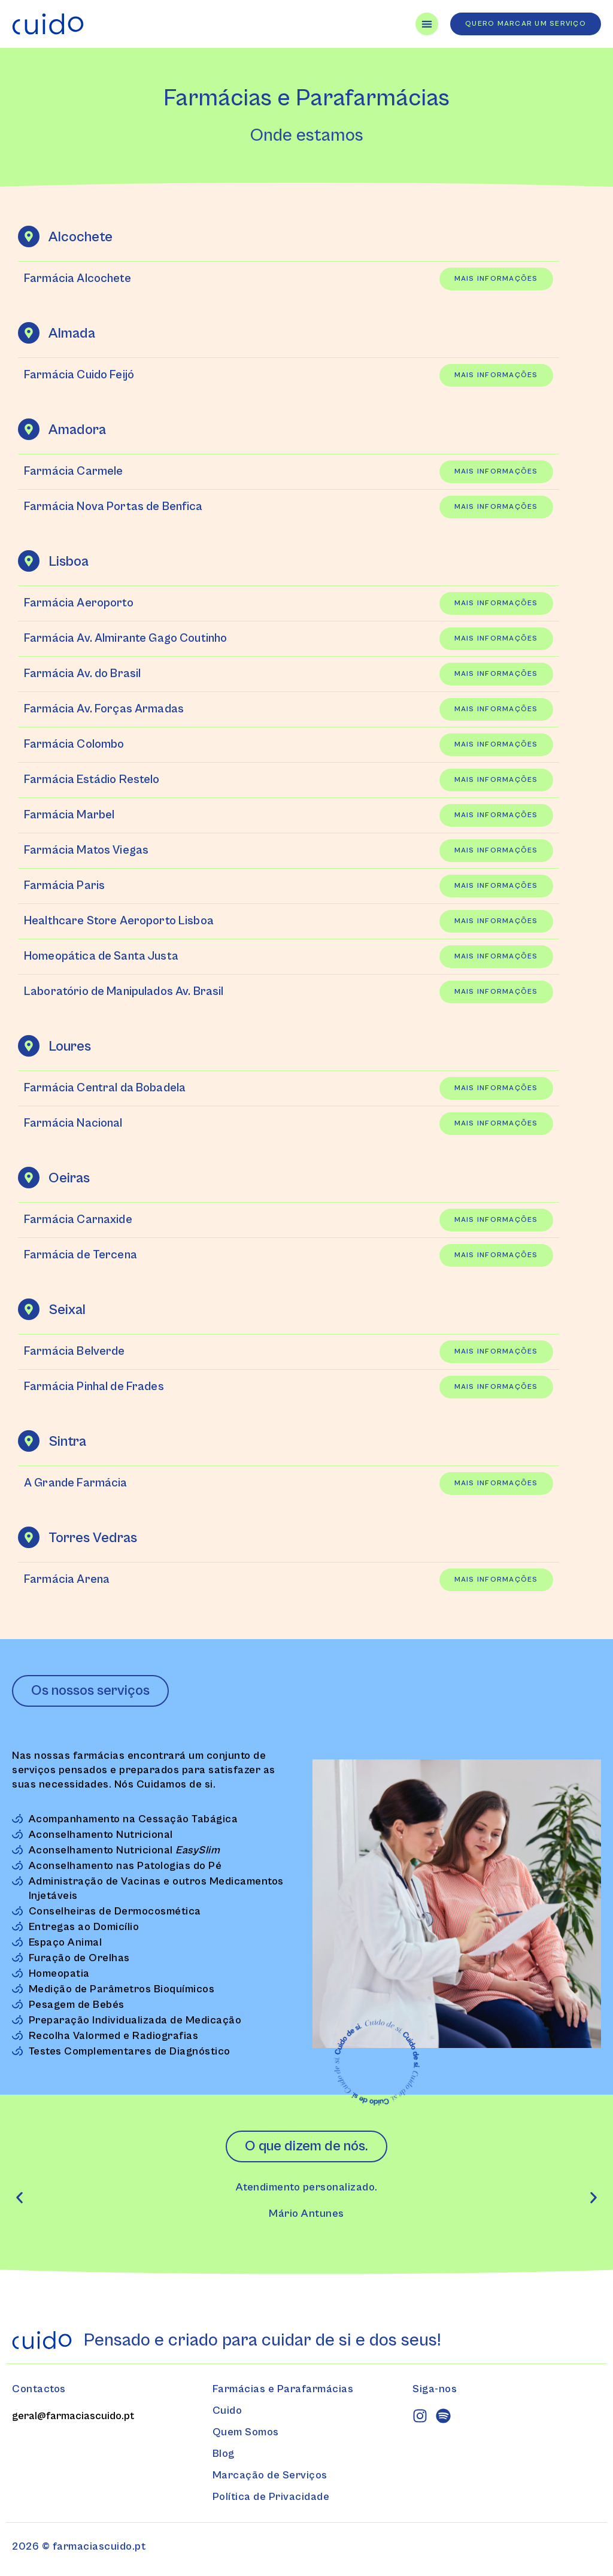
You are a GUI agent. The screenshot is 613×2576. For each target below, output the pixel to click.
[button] (19, 2197)
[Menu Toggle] (426, 24)
